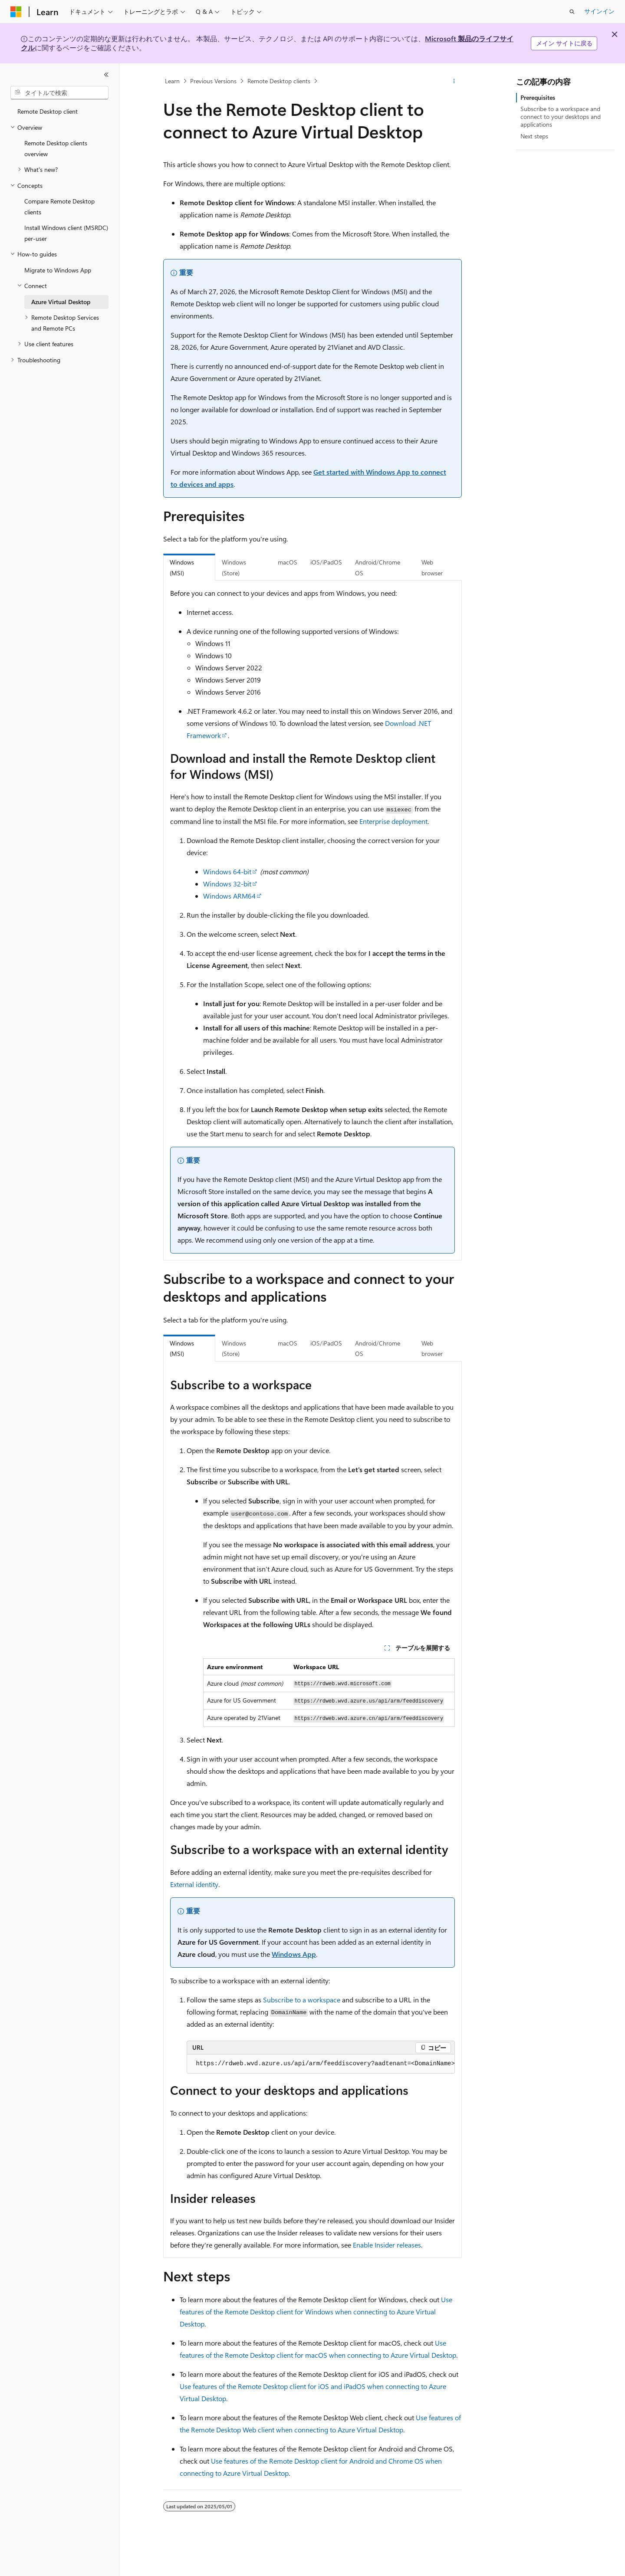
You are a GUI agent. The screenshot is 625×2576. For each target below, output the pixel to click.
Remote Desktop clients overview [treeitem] (55, 148)
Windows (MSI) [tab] (182, 567)
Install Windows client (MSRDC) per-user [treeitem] (66, 233)
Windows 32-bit (227, 883)
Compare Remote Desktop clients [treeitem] (59, 206)
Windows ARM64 (229, 895)
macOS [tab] (287, 562)
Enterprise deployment (393, 821)
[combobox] (59, 93)
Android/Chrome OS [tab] (377, 567)
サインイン (599, 11)
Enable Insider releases (387, 2244)
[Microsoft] (16, 11)
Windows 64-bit (227, 871)
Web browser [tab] (432, 567)
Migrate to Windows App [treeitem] (57, 270)
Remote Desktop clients (278, 81)
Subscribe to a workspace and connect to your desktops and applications (560, 116)
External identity (194, 1884)
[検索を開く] (572, 12)
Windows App (294, 1954)
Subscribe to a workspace (301, 1999)
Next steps (534, 136)
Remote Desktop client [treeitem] (47, 111)
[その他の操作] (454, 81)
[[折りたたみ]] (106, 74)
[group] (321, 2064)
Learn (172, 81)
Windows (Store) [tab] (234, 567)
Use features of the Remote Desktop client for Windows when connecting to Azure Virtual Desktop (316, 2311)
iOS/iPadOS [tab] (326, 562)
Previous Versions (213, 81)
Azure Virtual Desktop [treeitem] (60, 302)
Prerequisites (537, 97)
